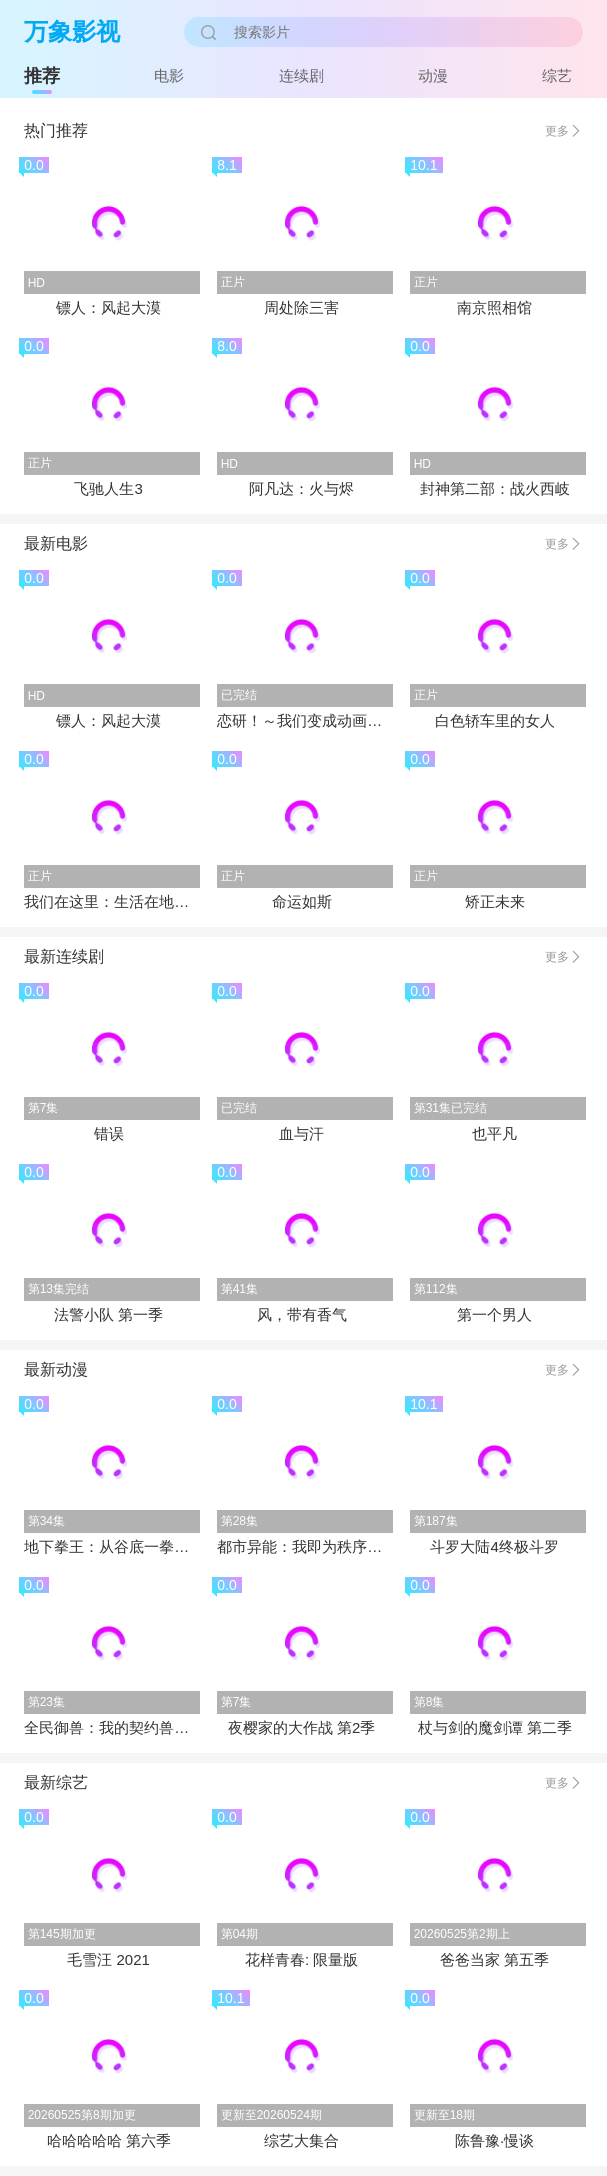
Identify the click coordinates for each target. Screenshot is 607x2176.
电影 (169, 75)
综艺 (557, 75)
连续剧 (301, 75)
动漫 (433, 75)
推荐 (42, 76)
